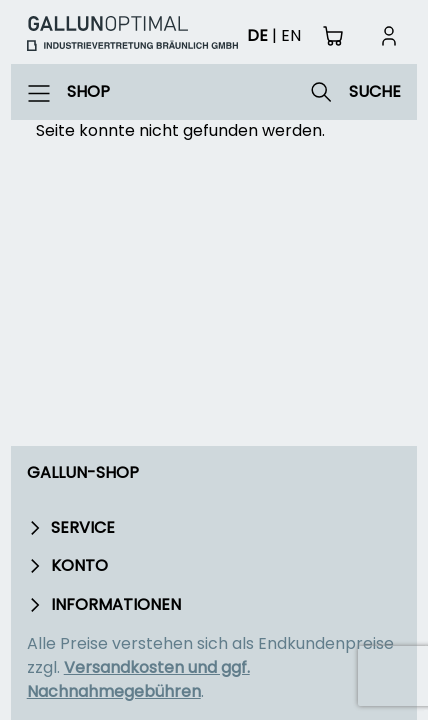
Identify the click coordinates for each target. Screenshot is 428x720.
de (257, 35)
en (291, 35)
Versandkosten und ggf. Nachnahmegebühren (138, 679)
